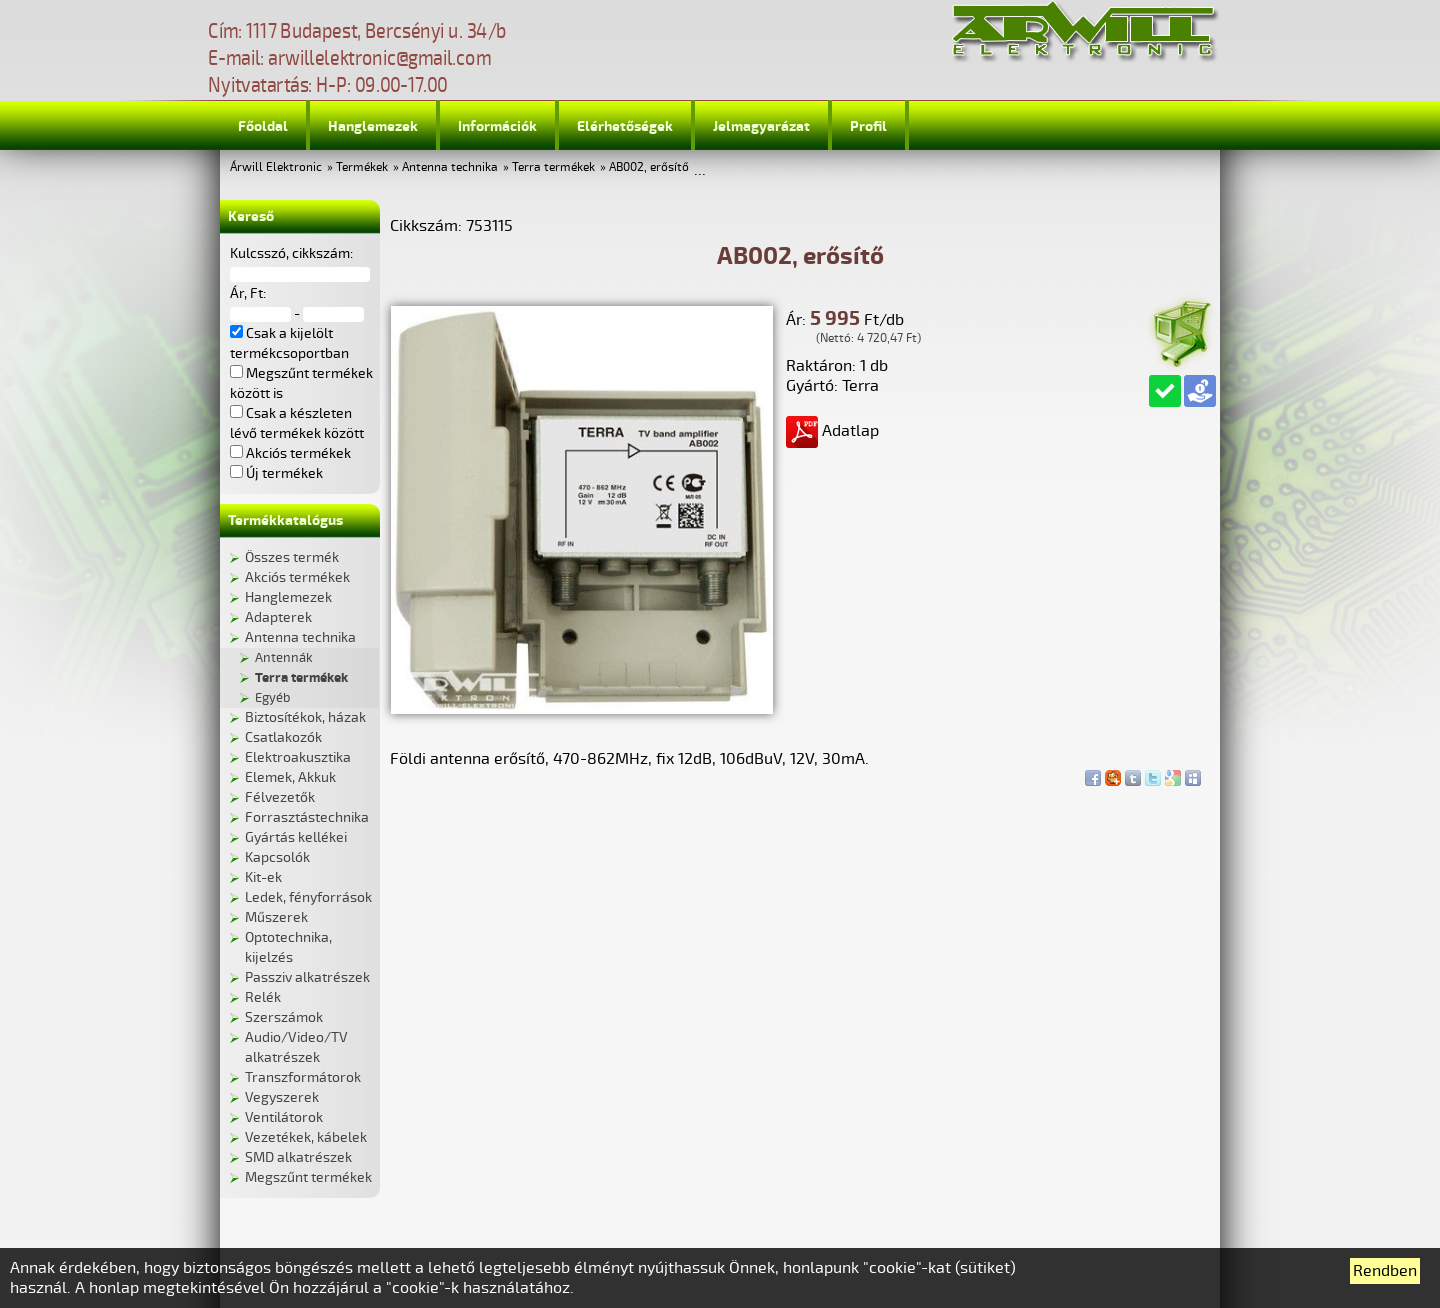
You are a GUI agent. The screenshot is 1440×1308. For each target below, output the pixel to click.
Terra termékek (553, 167)
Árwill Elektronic (276, 167)
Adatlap (832, 431)
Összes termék (292, 557)
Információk (497, 126)
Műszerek (276, 917)
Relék (263, 997)
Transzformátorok (303, 1077)
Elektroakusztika (298, 757)
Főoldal (263, 126)
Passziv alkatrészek (307, 977)
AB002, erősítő (649, 167)
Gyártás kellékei (296, 837)
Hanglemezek (373, 126)
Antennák (284, 658)
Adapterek (278, 617)
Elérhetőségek (625, 126)
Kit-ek (263, 877)
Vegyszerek (282, 1097)
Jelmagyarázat (761, 126)
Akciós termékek (297, 577)
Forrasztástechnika (307, 817)
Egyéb (272, 698)
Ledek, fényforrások (308, 897)
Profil (868, 126)
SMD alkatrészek (298, 1157)
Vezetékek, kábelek (306, 1137)
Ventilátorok (284, 1117)
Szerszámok (284, 1017)
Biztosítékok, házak (305, 717)
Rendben (1385, 1271)
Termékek (362, 167)
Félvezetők (280, 797)
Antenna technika (450, 167)
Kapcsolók (277, 857)
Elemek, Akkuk (290, 777)
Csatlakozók (283, 737)
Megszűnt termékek (308, 1177)
